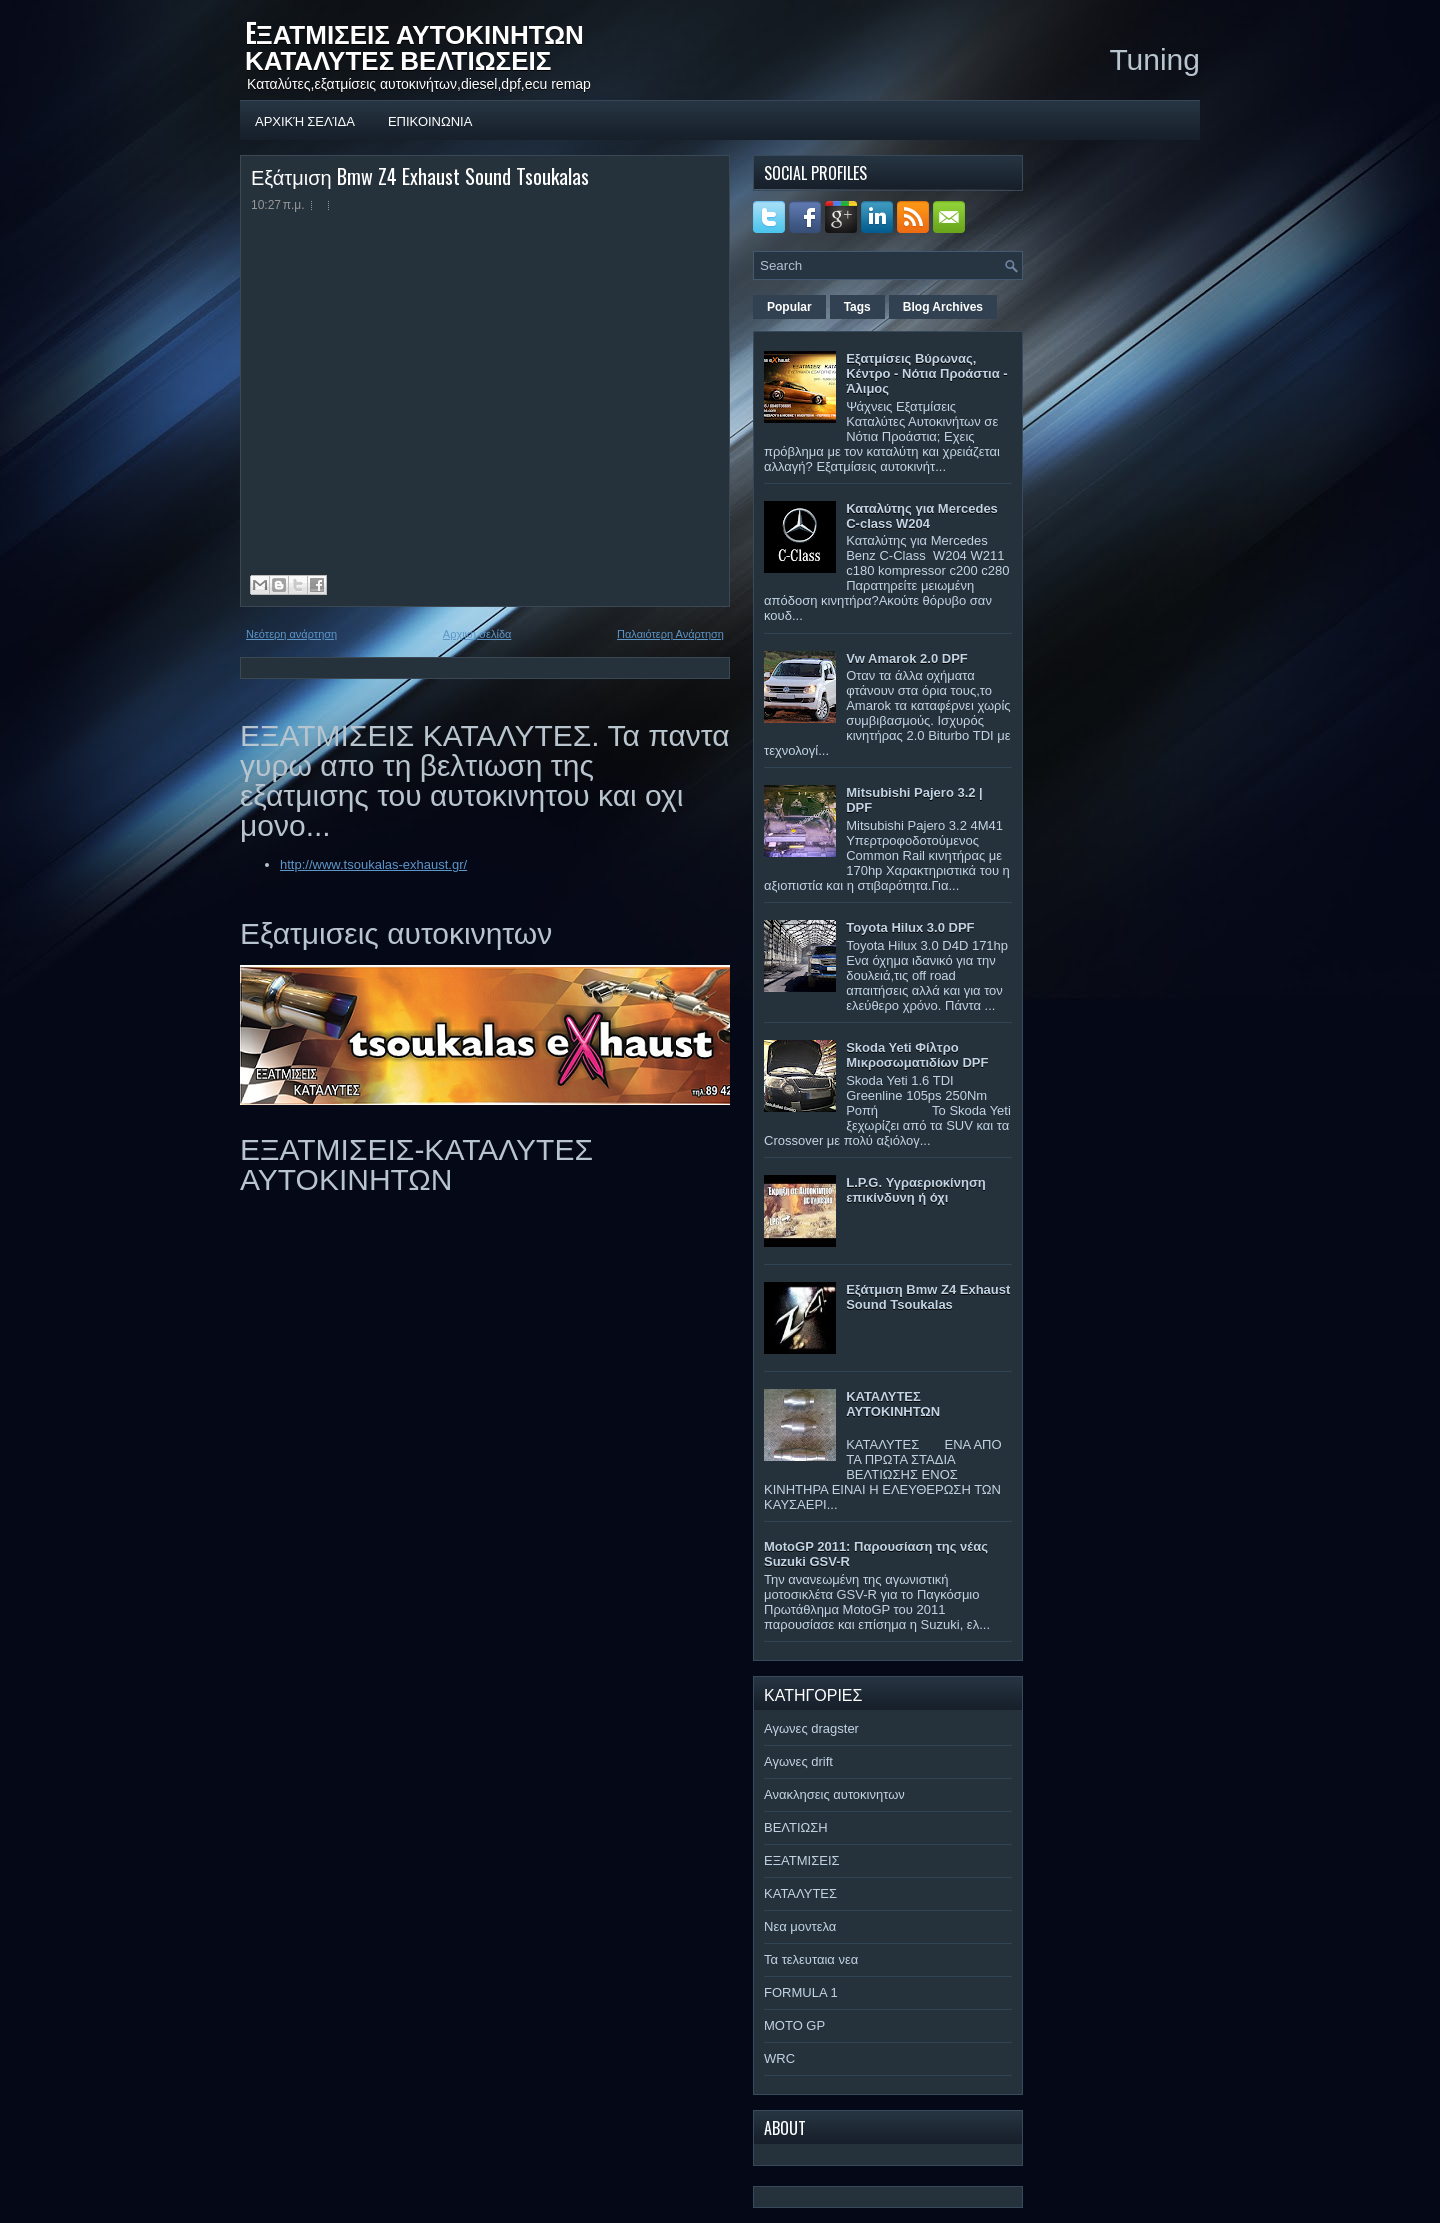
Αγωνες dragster (811, 1728)
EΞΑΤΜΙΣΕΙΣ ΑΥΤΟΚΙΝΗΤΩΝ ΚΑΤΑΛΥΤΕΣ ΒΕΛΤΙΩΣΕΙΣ (414, 45)
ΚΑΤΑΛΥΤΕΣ (800, 1893)
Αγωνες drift (798, 1761)
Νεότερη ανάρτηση (291, 634)
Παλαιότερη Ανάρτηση (670, 634)
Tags (857, 307)
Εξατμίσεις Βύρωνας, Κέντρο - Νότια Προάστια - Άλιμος (926, 373)
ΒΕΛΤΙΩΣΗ (796, 1827)
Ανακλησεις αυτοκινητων (834, 1794)
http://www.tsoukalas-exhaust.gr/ (373, 864)
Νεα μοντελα (800, 1926)
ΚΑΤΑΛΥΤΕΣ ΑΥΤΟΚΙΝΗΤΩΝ (893, 1404)
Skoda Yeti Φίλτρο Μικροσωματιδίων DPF (917, 1055)
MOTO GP (794, 2025)
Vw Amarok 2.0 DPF (907, 658)
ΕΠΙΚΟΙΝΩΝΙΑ (430, 120)
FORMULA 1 (801, 1992)
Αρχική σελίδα (305, 120)
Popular (789, 307)
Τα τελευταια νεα (811, 1959)
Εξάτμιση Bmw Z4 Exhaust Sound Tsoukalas (420, 176)
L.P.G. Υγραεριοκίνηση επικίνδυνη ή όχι (916, 1190)
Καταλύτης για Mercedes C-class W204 (922, 516)
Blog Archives (943, 307)
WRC (779, 2058)
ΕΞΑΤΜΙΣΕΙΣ (802, 1860)
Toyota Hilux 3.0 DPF (910, 927)
